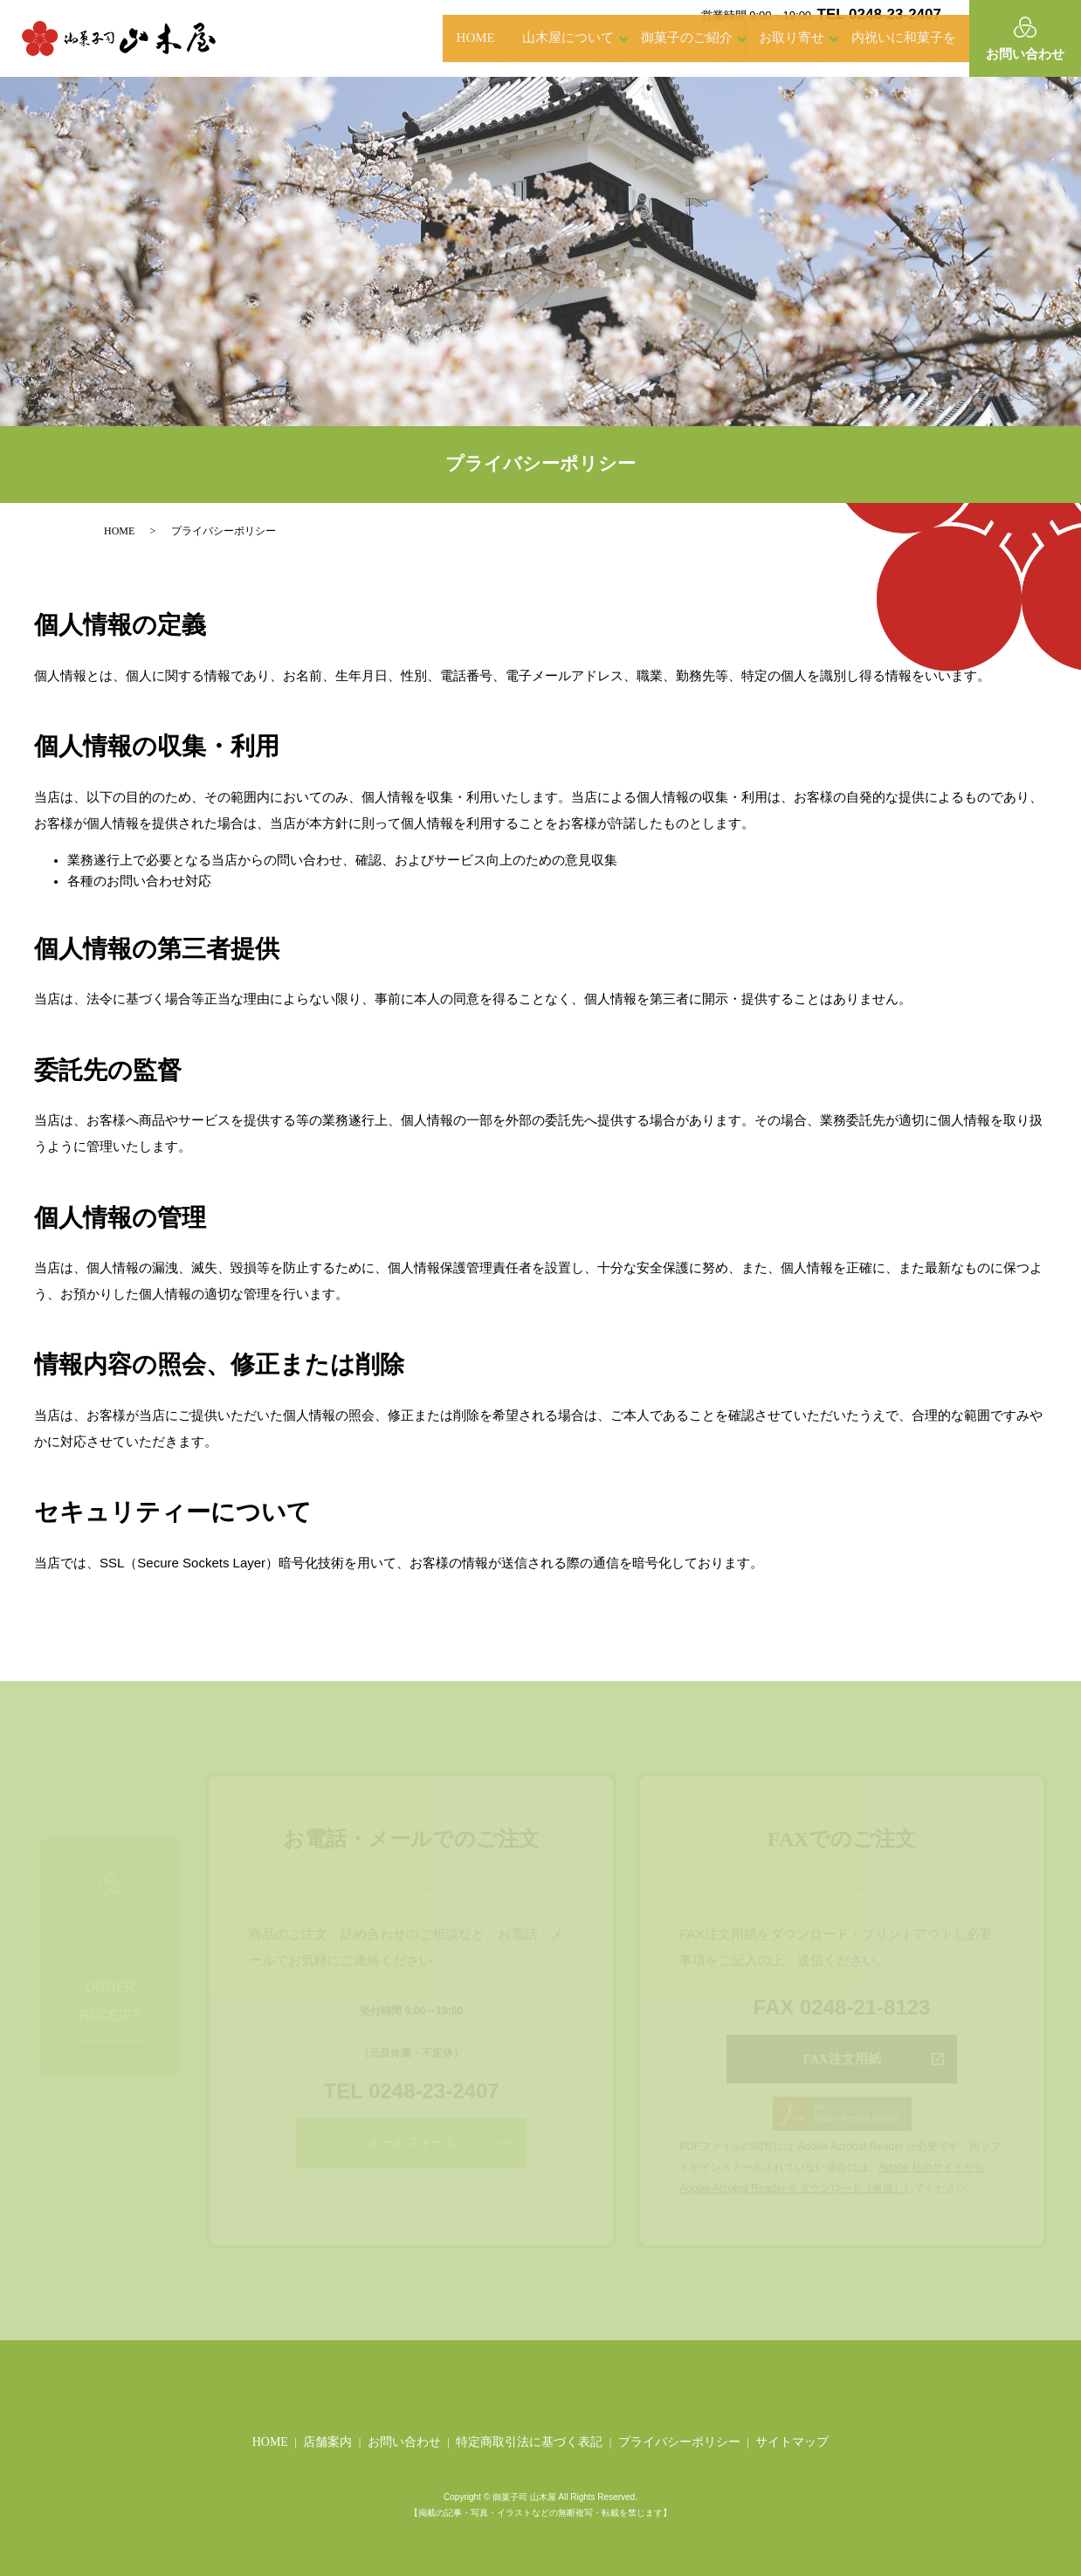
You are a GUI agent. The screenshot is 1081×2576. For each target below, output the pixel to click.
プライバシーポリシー (679, 2442)
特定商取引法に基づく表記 (529, 2442)
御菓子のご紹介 (648, 38)
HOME (398, 38)
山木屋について (517, 38)
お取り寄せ (766, 38)
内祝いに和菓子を (890, 38)
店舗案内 (327, 2442)
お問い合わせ (404, 2442)
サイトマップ (792, 2442)
